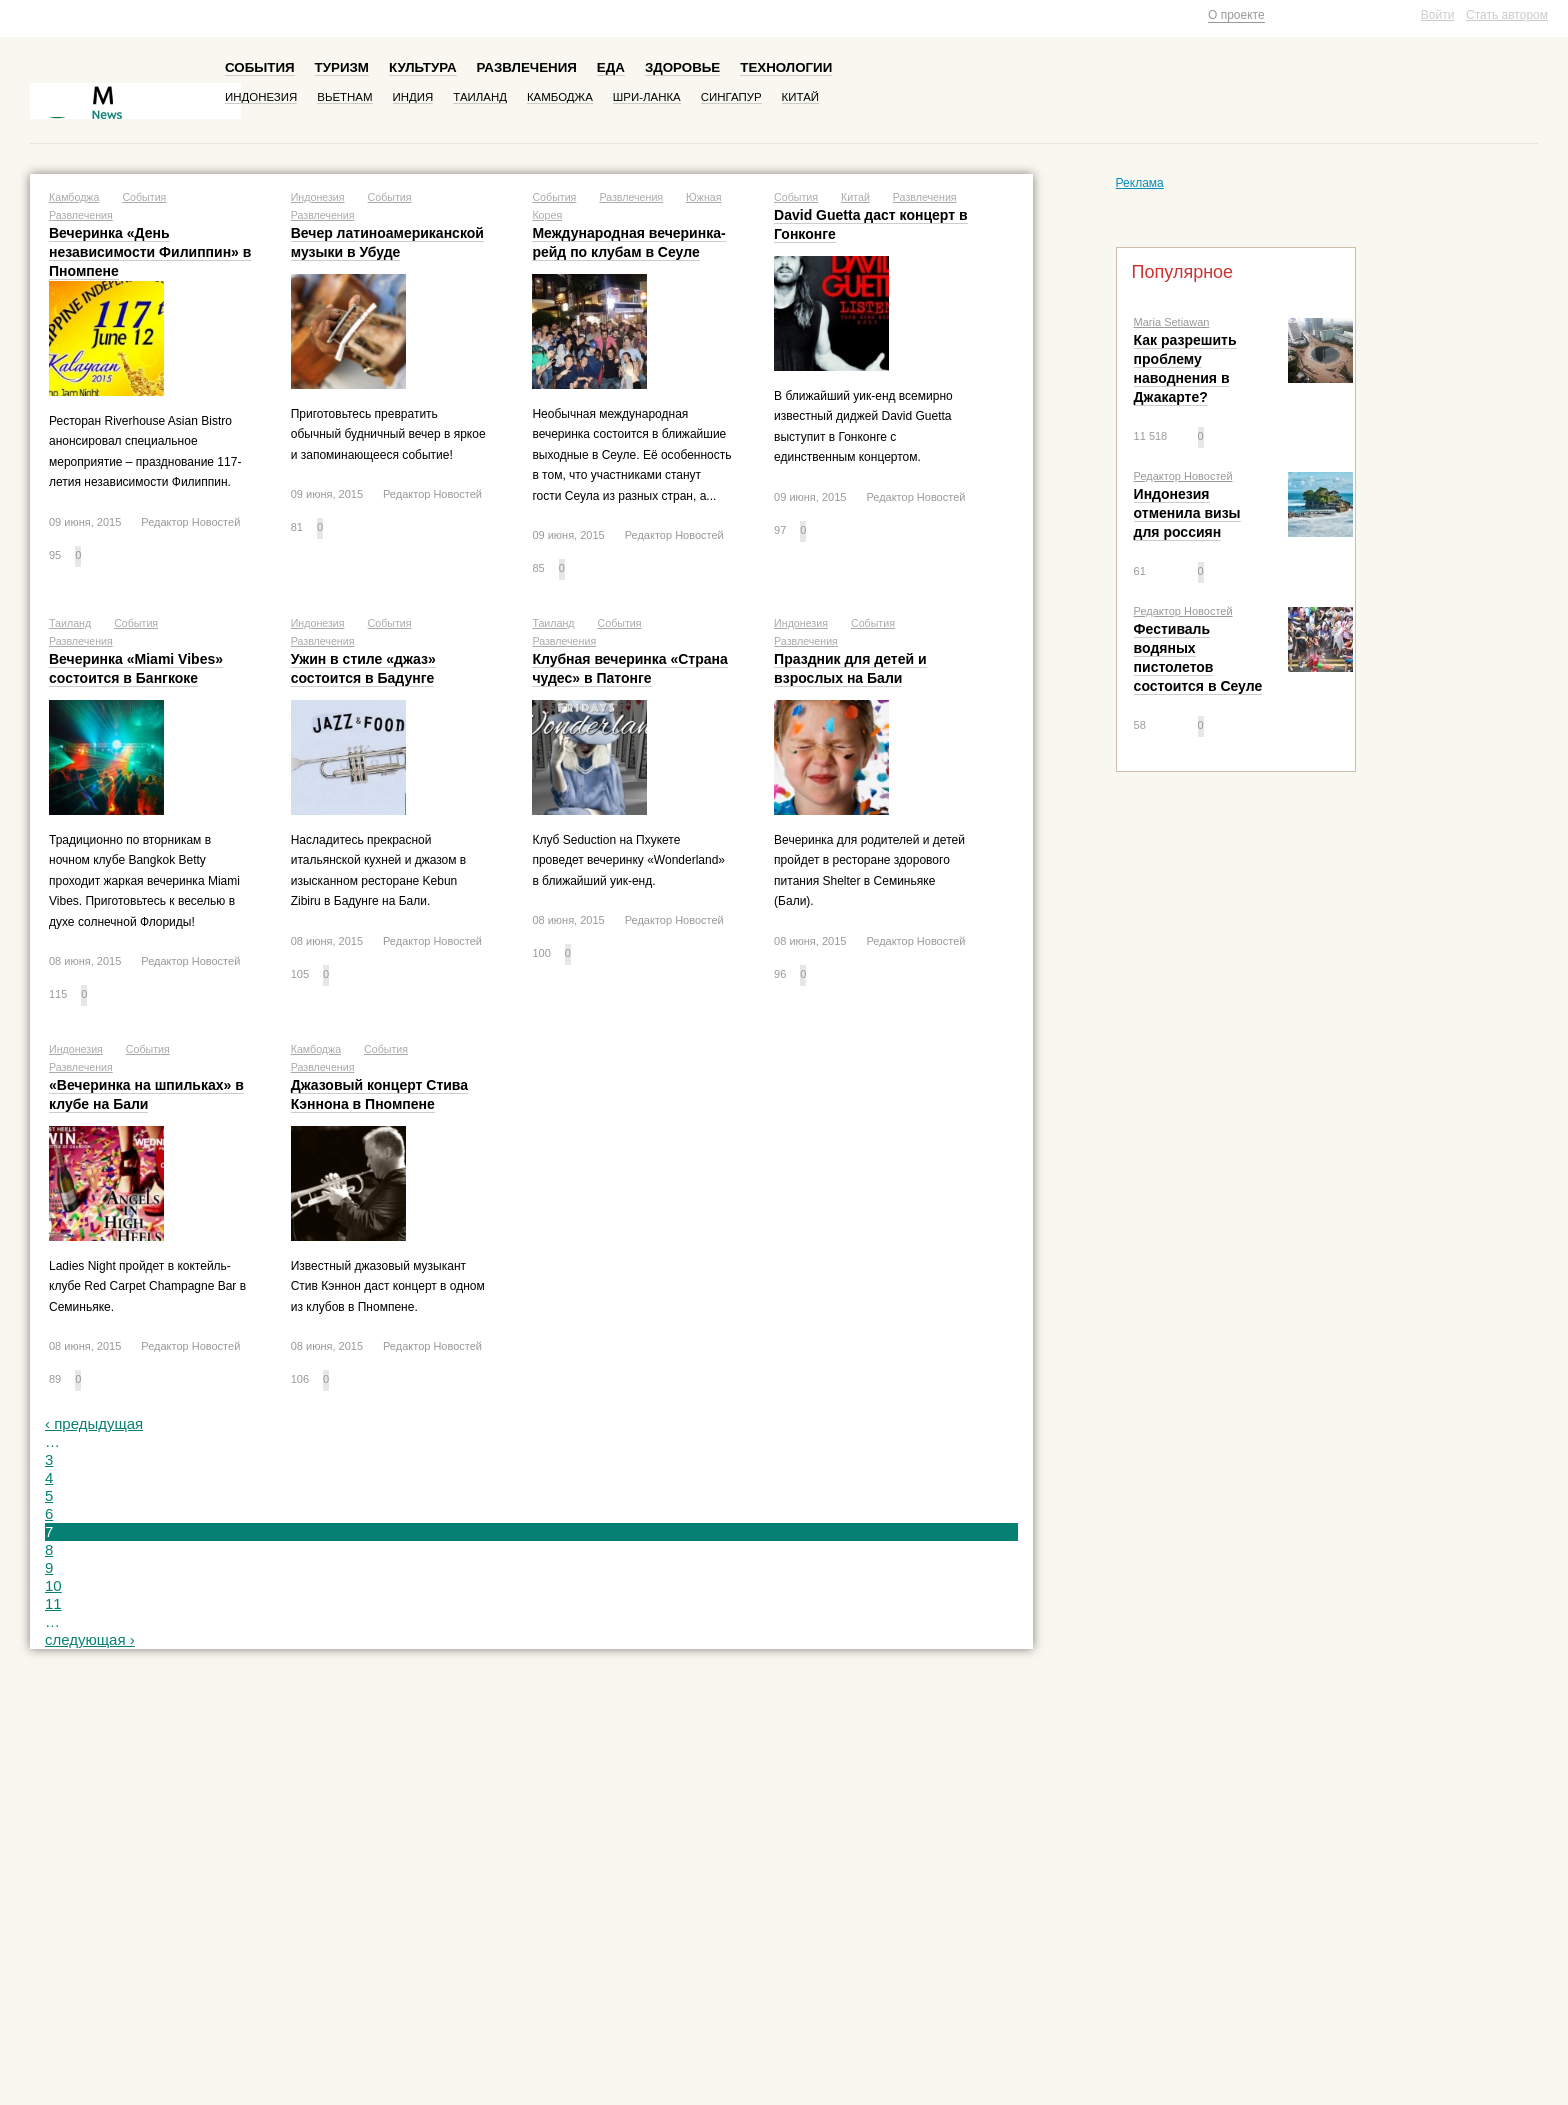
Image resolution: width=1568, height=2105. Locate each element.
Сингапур (731, 97)
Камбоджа (560, 97)
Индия (413, 97)
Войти (1438, 15)
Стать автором (1507, 15)
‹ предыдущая (94, 1423)
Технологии (786, 67)
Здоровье (682, 67)
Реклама (1140, 183)
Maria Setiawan (1172, 322)
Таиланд (480, 97)
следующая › (90, 1639)
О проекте (1236, 15)
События (260, 67)
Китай (800, 97)
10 (53, 1585)
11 (53, 1603)
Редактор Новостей (1183, 476)
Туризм (342, 67)
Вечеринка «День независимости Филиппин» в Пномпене (150, 252)
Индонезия (261, 97)
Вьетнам (344, 97)
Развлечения (527, 67)
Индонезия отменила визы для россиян (1187, 513)
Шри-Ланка (647, 97)
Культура (423, 67)
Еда (611, 67)
